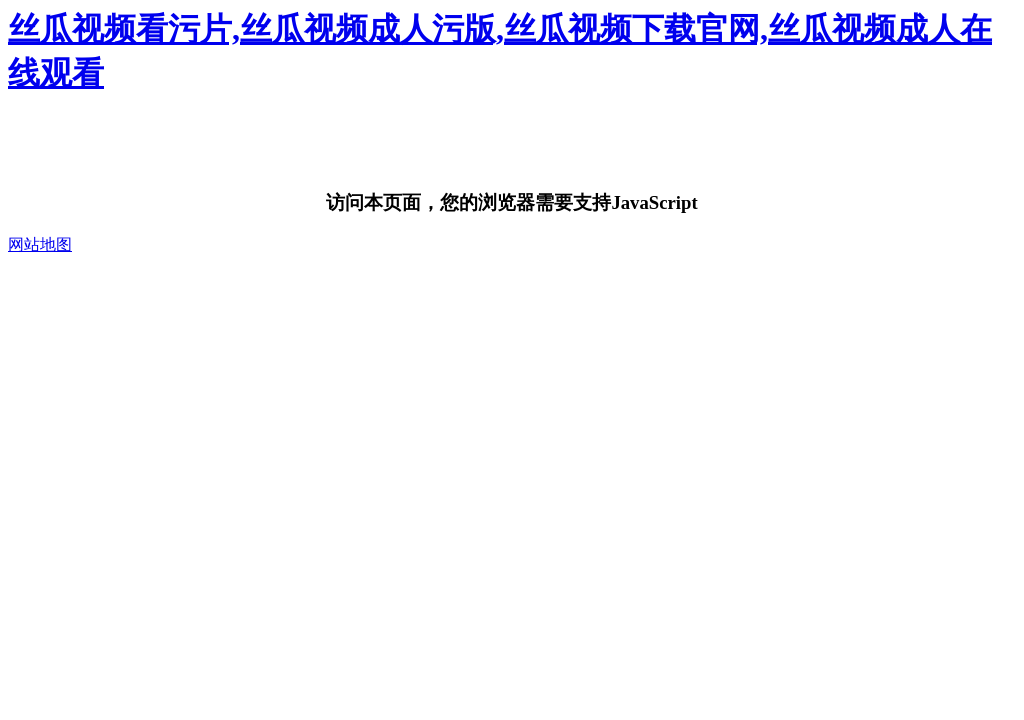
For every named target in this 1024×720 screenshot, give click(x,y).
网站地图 (40, 244)
